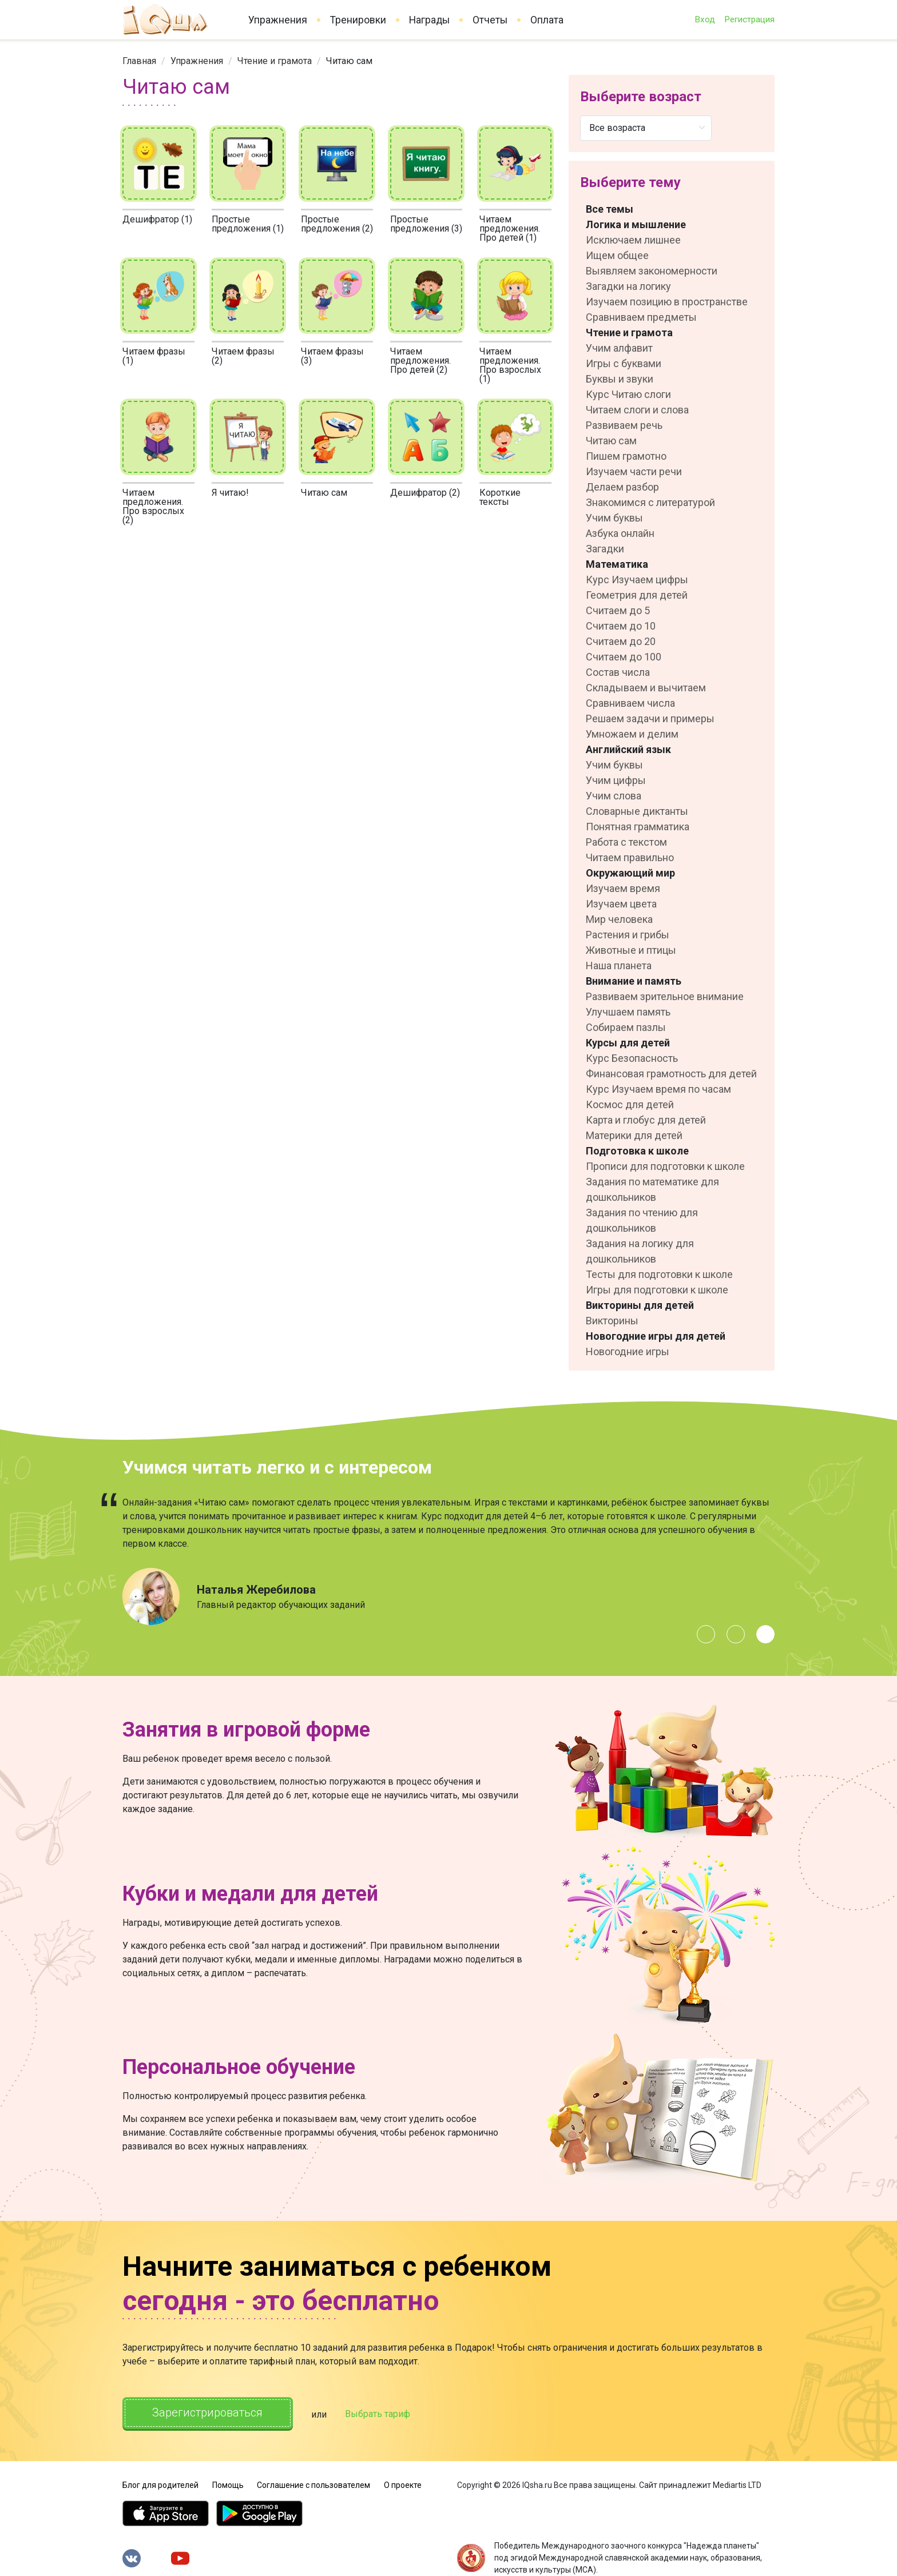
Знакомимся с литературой (650, 502)
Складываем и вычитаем (646, 688)
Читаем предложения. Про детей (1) (509, 228)
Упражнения (277, 20)
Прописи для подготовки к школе (665, 1166)
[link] (139, 60)
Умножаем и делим (632, 734)
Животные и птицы (631, 950)
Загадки (605, 549)
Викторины (612, 1321)
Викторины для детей (640, 1305)
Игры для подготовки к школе (657, 1290)
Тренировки (358, 20)
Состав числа (618, 672)
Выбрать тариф (378, 2413)
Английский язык (628, 749)
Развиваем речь (624, 425)
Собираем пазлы (626, 1027)
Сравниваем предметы (641, 317)
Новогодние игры (627, 1351)
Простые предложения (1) (248, 224)
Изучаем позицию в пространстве (667, 302)
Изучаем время (623, 888)
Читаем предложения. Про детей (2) (420, 360)
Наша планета (619, 965)
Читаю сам (324, 492)
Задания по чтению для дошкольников (642, 1220)
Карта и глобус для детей (646, 1120)
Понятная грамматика (637, 827)
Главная (139, 60)
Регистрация (749, 19)
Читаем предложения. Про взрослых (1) (510, 365)
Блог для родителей (160, 2485)
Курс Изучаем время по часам (658, 1089)
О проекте (403, 2485)
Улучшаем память (628, 1012)
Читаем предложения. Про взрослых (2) (153, 506)
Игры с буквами (623, 363)
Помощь (228, 2485)
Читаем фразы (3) (332, 356)
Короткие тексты (500, 497)
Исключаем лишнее (633, 240)
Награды (429, 20)
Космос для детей (630, 1104)
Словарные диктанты (637, 811)
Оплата (546, 20)
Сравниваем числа (630, 703)
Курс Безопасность (632, 1058)
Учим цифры (616, 780)
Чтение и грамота (274, 60)
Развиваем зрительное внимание (665, 996)
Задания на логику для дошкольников (640, 1251)
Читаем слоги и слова (637, 410)
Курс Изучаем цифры (637, 580)
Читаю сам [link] (349, 60)
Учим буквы (614, 518)
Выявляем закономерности (651, 271)
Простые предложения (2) (337, 224)
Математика (617, 564)
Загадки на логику (628, 286)
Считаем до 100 (623, 657)
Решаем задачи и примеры (650, 718)
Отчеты (490, 20)
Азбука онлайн (620, 533)
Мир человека (619, 919)
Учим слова (613, 796)
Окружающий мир (630, 873)
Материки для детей (634, 1135)
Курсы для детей (628, 1043)
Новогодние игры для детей (655, 1336)
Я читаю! (230, 492)
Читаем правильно (630, 857)
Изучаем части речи (634, 471)
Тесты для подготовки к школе (659, 1274)
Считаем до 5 (618, 610)
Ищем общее (617, 255)
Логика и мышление (636, 224)
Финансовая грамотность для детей (671, 1074)
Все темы (609, 209)
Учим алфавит (619, 348)
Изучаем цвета (621, 904)
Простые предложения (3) (426, 224)
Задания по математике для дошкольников (652, 1189)
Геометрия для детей (637, 595)
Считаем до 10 (621, 626)
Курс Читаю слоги (628, 394)
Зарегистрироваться (208, 2413)
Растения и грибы (627, 935)
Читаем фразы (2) (243, 356)
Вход (704, 19)
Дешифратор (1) (157, 219)
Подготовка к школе (637, 1151)
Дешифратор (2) (425, 492)
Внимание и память (633, 981)
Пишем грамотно (626, 456)
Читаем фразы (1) (153, 356)
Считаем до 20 (621, 641)
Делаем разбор (622, 487)
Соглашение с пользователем (313, 2485)
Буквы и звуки (619, 379)
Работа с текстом (626, 842)
